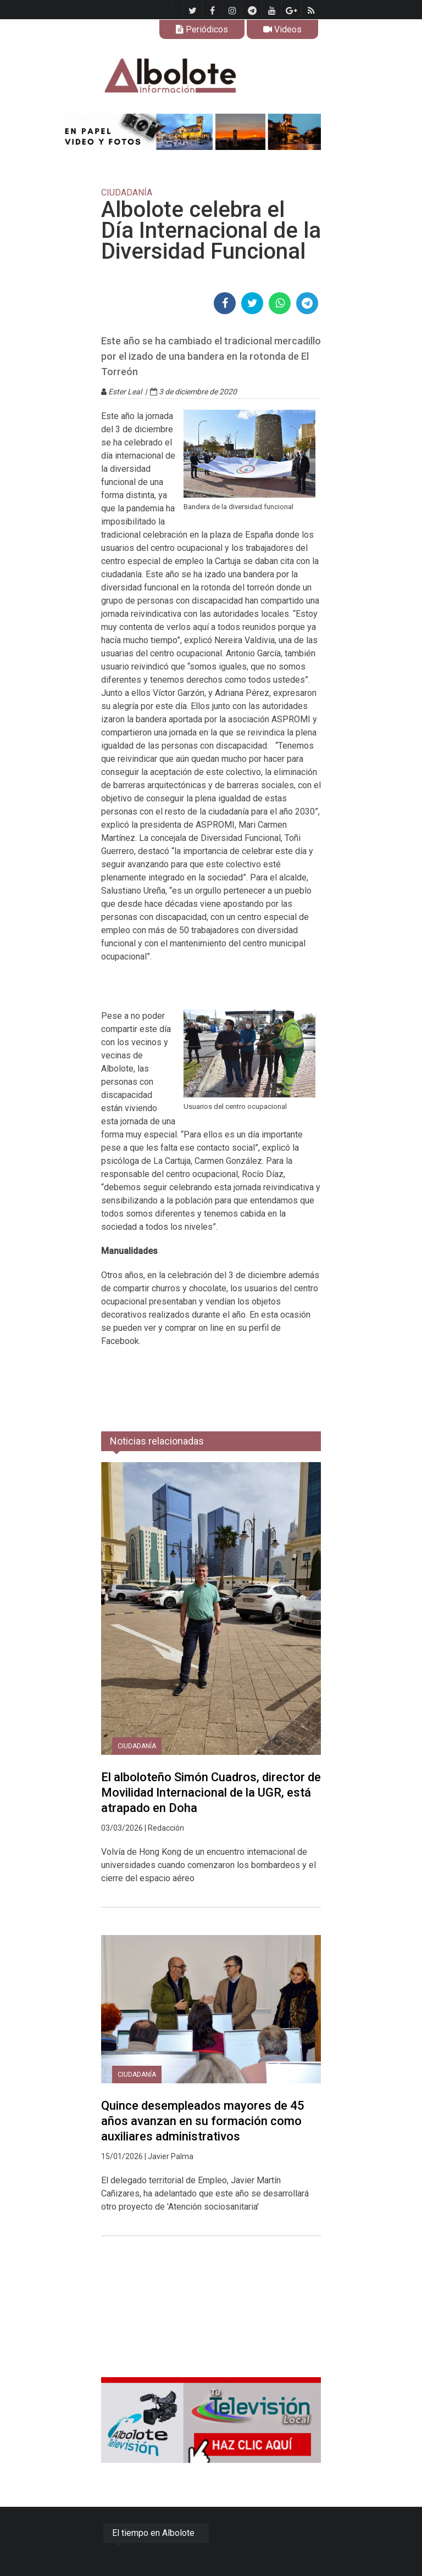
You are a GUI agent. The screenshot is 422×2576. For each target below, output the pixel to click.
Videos (282, 29)
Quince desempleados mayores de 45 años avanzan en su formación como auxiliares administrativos (202, 2121)
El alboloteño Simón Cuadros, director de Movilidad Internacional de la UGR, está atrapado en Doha (211, 1792)
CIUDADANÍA (137, 1746)
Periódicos (202, 29)
